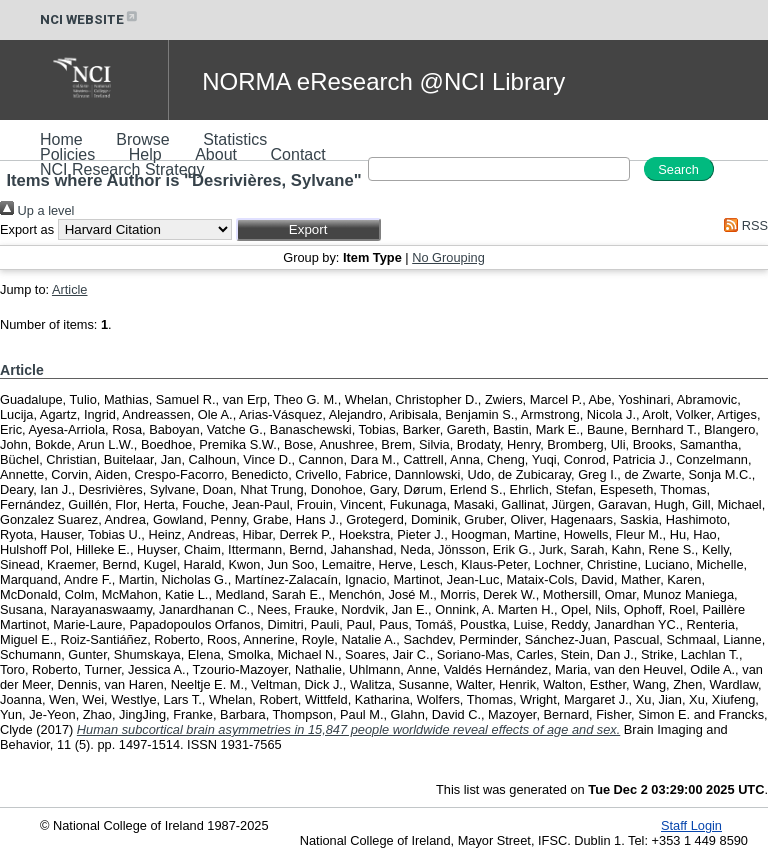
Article (70, 289)
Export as (27, 229)
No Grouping (448, 257)
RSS (743, 225)
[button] (308, 229)
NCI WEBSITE (90, 19)
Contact (298, 154)
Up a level (37, 210)
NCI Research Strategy (122, 169)
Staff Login (691, 825)
